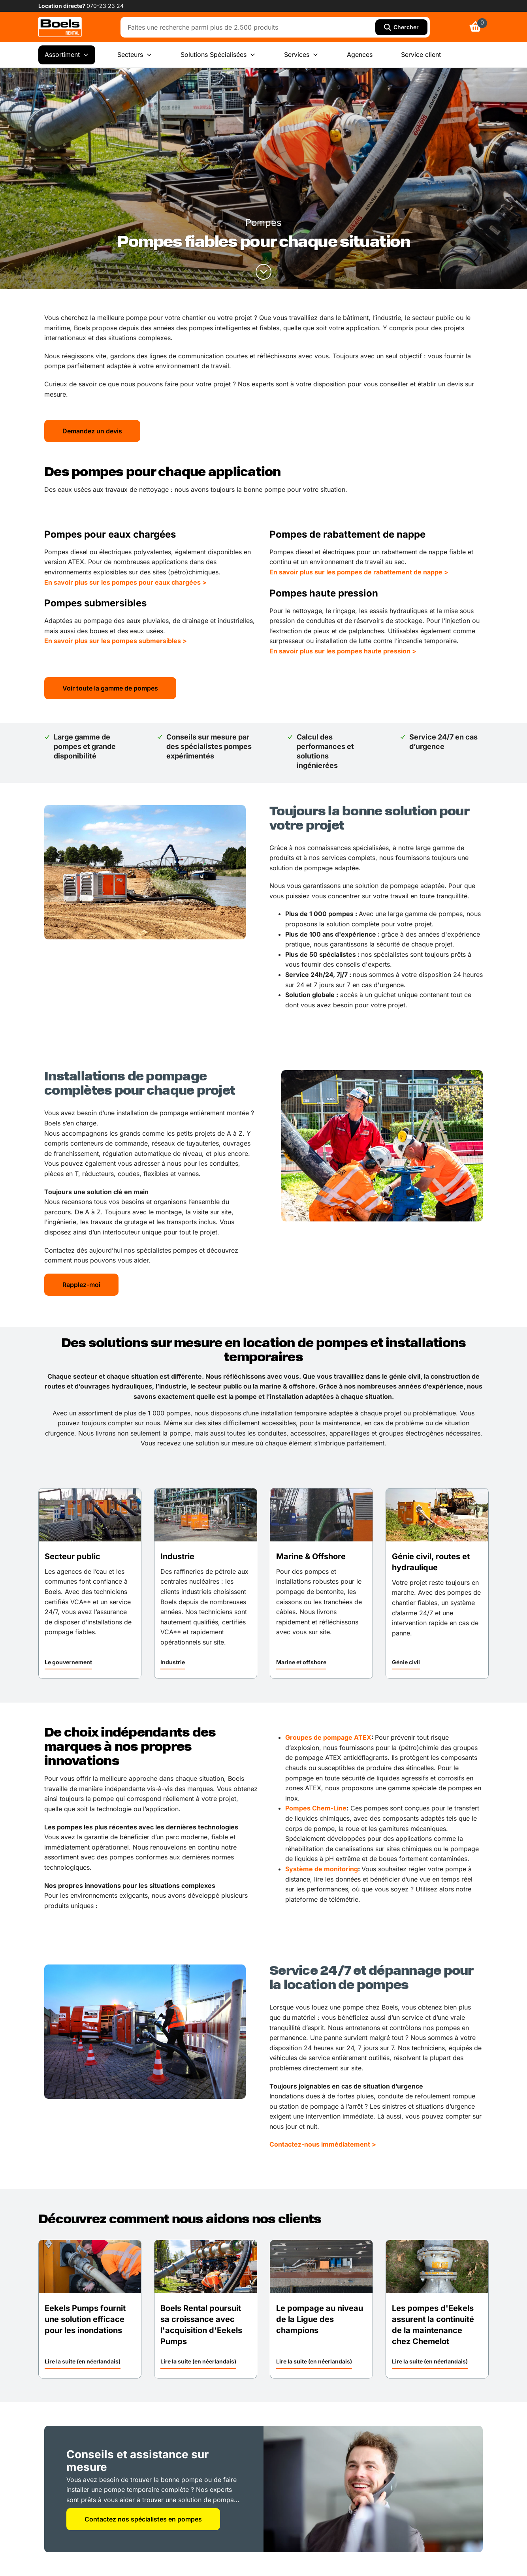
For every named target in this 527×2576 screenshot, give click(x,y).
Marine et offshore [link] (301, 1662)
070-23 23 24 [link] (105, 5)
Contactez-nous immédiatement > (322, 2144)
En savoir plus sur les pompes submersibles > (115, 641)
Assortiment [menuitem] (67, 55)
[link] (60, 27)
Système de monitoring (321, 1869)
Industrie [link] (172, 1662)
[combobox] (249, 27)
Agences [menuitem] (360, 54)
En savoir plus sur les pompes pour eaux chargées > (125, 582)
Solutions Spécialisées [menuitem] (218, 55)
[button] (68, 1663)
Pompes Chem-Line (315, 1808)
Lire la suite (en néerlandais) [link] (82, 2361)
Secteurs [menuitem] (134, 55)
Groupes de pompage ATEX (328, 1737)
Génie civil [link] (406, 1662)
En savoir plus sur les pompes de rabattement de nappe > (358, 572)
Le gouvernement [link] (68, 1662)
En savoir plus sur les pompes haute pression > (342, 651)
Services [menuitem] (301, 55)
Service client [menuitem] (421, 54)
